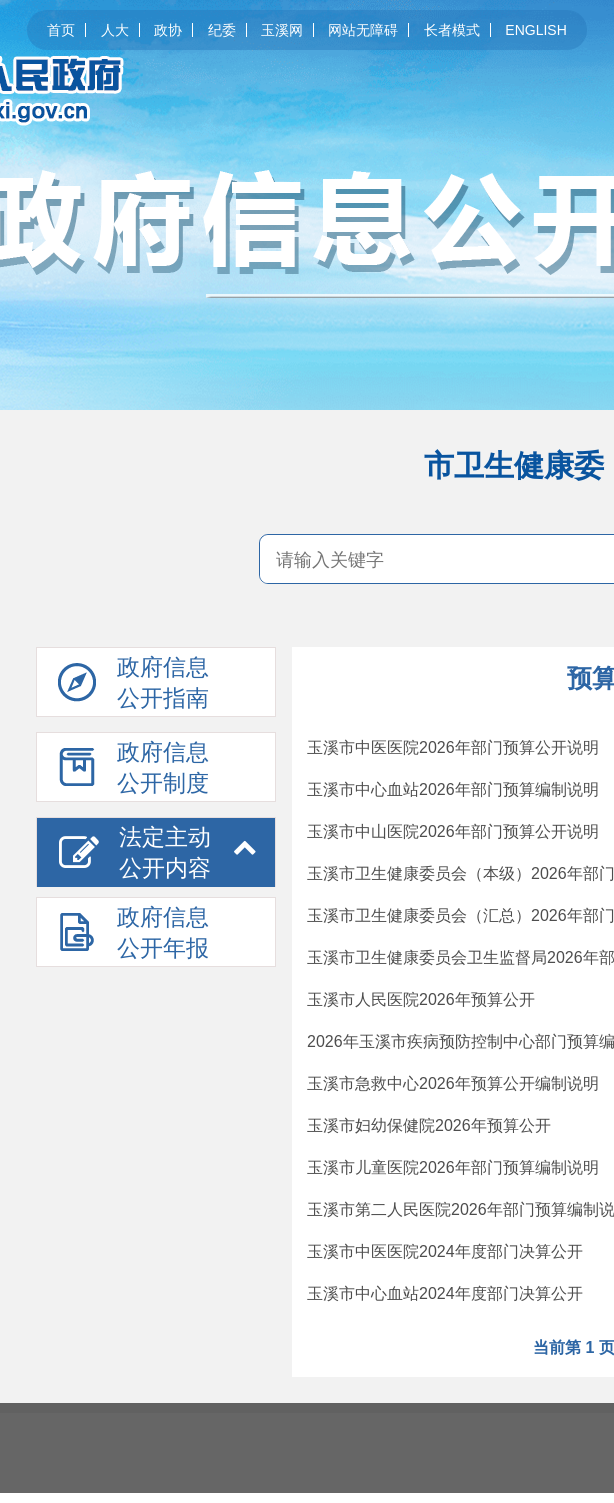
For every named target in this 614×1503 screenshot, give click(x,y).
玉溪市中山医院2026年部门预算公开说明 (453, 831)
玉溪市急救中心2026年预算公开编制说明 (453, 1083)
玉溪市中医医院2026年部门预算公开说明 (453, 747)
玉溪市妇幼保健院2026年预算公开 (429, 1125)
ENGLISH (535, 30)
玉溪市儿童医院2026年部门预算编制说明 (453, 1167)
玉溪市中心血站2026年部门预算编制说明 (453, 789)
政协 (168, 30)
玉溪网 (282, 30)
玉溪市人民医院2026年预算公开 (421, 999)
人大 (115, 30)
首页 (61, 30)
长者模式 (452, 30)
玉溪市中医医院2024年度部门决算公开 (445, 1251)
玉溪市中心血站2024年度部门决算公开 (445, 1293)
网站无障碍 (363, 30)
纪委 (222, 30)
